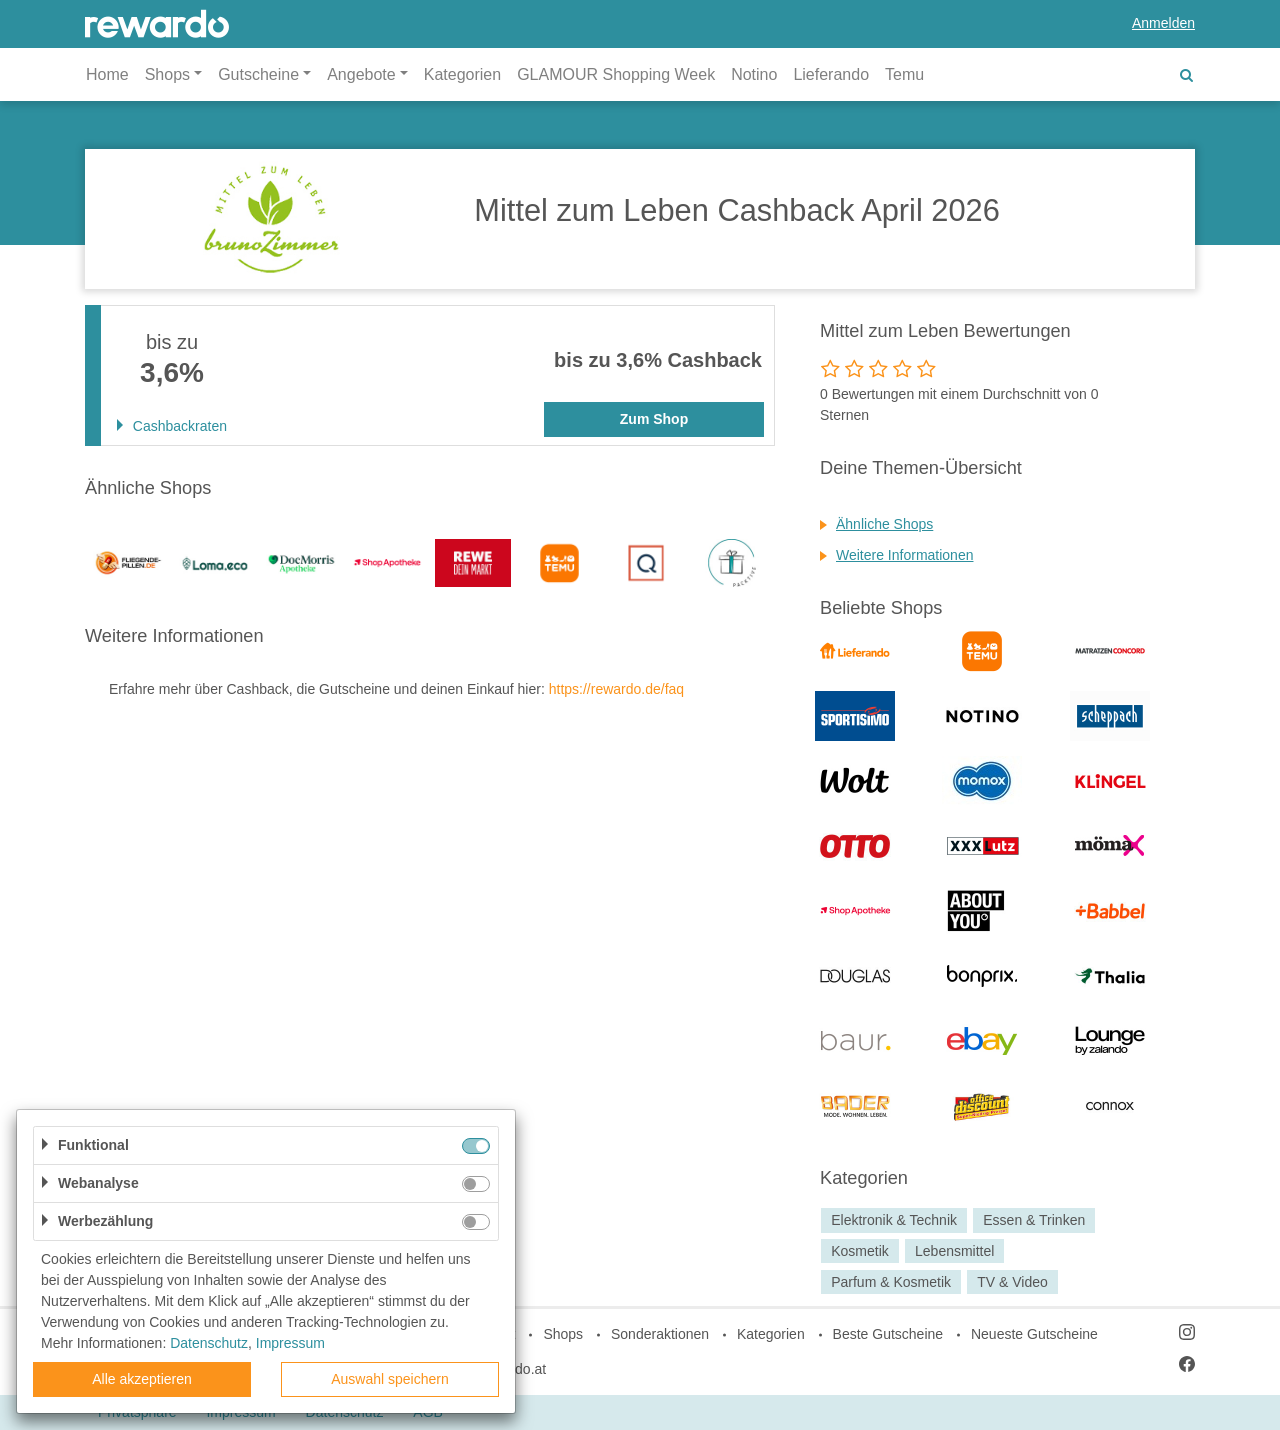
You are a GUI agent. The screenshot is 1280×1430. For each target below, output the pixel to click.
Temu (904, 74)
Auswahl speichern (390, 1379)
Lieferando (831, 74)
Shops (563, 1334)
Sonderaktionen (660, 1334)
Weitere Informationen (904, 555)
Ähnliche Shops (884, 524)
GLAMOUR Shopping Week (616, 74)
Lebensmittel (954, 1251)
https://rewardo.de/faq (616, 689)
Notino (754, 74)
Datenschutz (209, 1343)
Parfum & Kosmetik (891, 1282)
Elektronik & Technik (894, 1220)
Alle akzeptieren (142, 1379)
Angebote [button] (361, 74)
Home (107, 74)
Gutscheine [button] (258, 74)
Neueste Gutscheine (1034, 1334)
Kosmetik (860, 1251)
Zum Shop (654, 419)
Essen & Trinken (1034, 1220)
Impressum (290, 1343)
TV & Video (1012, 1282)
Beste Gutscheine (888, 1334)
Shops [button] (167, 74)
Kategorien (462, 74)
